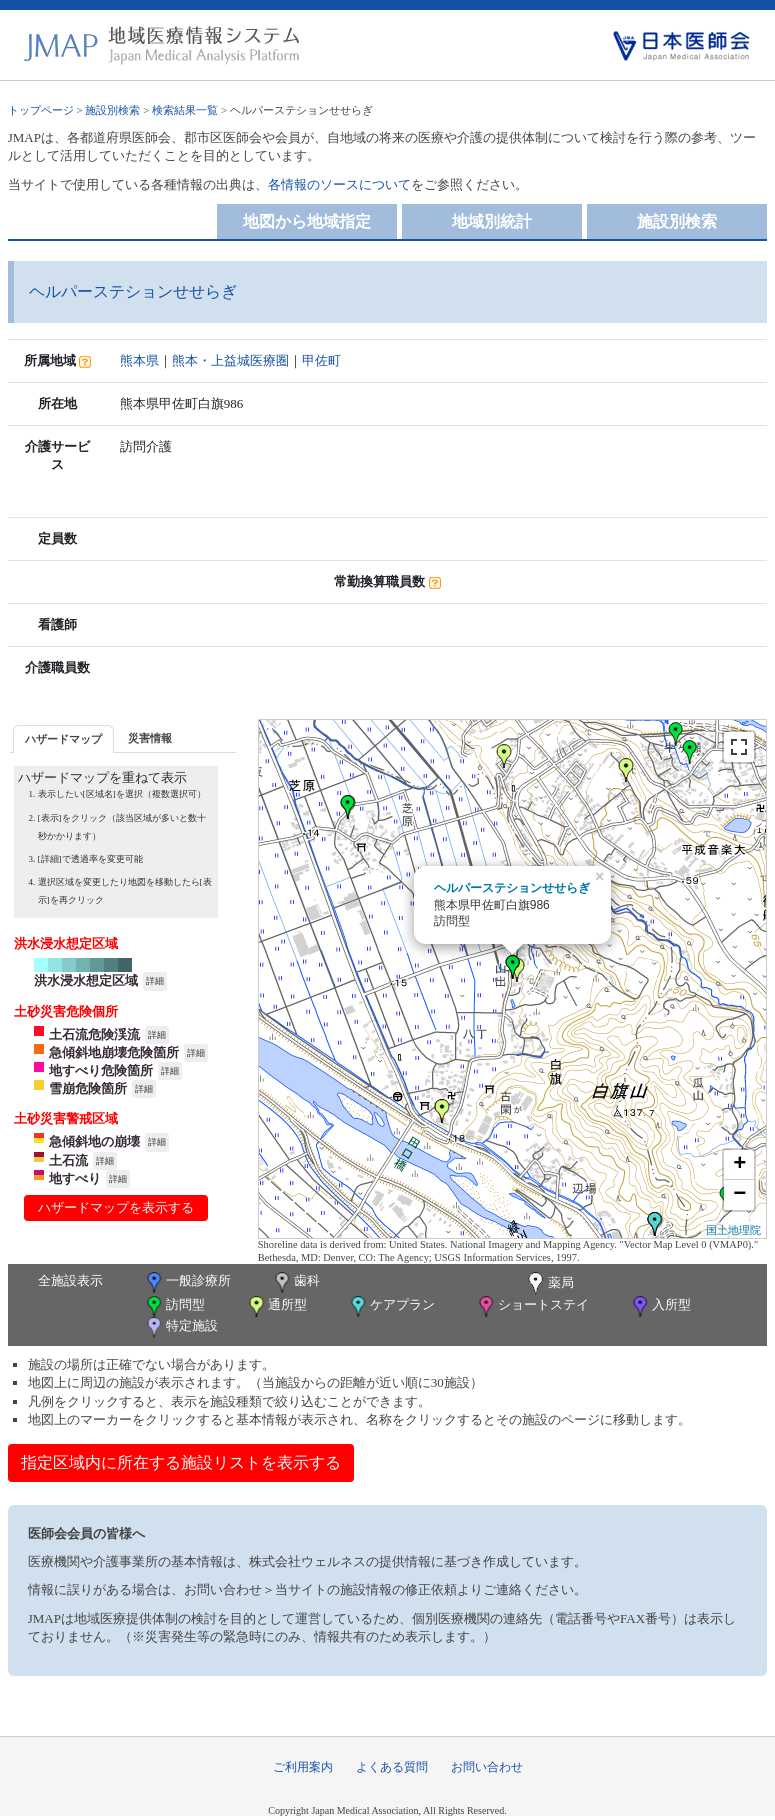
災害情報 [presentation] (150, 738)
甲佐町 (321, 360)
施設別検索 (112, 110)
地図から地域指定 (307, 221)
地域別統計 (492, 221)
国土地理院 (733, 1230)
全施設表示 (70, 1280)
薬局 (549, 1284)
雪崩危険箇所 (88, 1088)
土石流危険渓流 (94, 1034)
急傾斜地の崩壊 (94, 1141)
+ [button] (739, 1165)
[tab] (63, 738)
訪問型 (174, 1306)
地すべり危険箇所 (101, 1070)
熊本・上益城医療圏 (230, 360)
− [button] (739, 1195)
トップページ (41, 110)
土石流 (68, 1160)
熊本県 (139, 360)
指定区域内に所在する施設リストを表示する (181, 1462)
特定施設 (180, 1327)
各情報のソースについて (339, 184)
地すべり (75, 1178)
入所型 (660, 1306)
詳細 (155, 981)
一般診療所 (187, 1282)
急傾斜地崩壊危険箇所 (114, 1052)
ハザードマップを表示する (116, 1207)
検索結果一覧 (185, 110)
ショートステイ (532, 1306)
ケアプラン (391, 1306)
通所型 (276, 1306)
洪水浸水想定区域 (86, 980)
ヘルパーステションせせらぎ (512, 888)
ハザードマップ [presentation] (63, 739)
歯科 (295, 1282)
